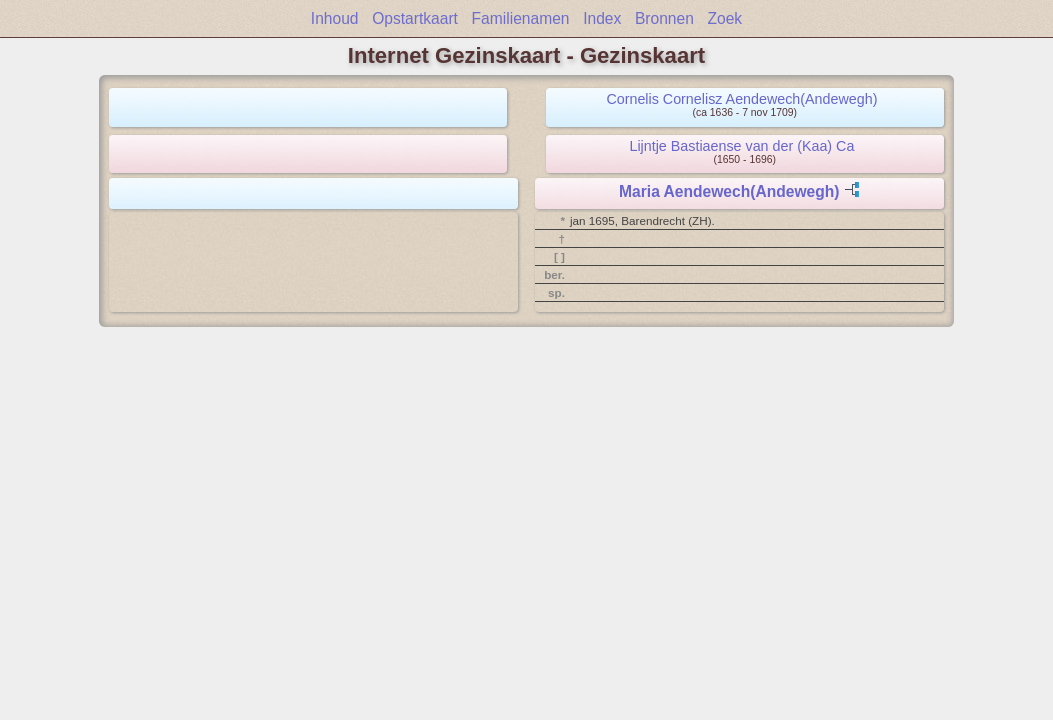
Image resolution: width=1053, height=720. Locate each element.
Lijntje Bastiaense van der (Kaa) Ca (741, 146)
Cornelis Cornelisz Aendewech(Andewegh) (741, 99)
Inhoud (335, 18)
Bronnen (664, 18)
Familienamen (521, 18)
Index (602, 18)
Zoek (725, 18)
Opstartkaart (415, 18)
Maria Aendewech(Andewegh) (729, 191)
